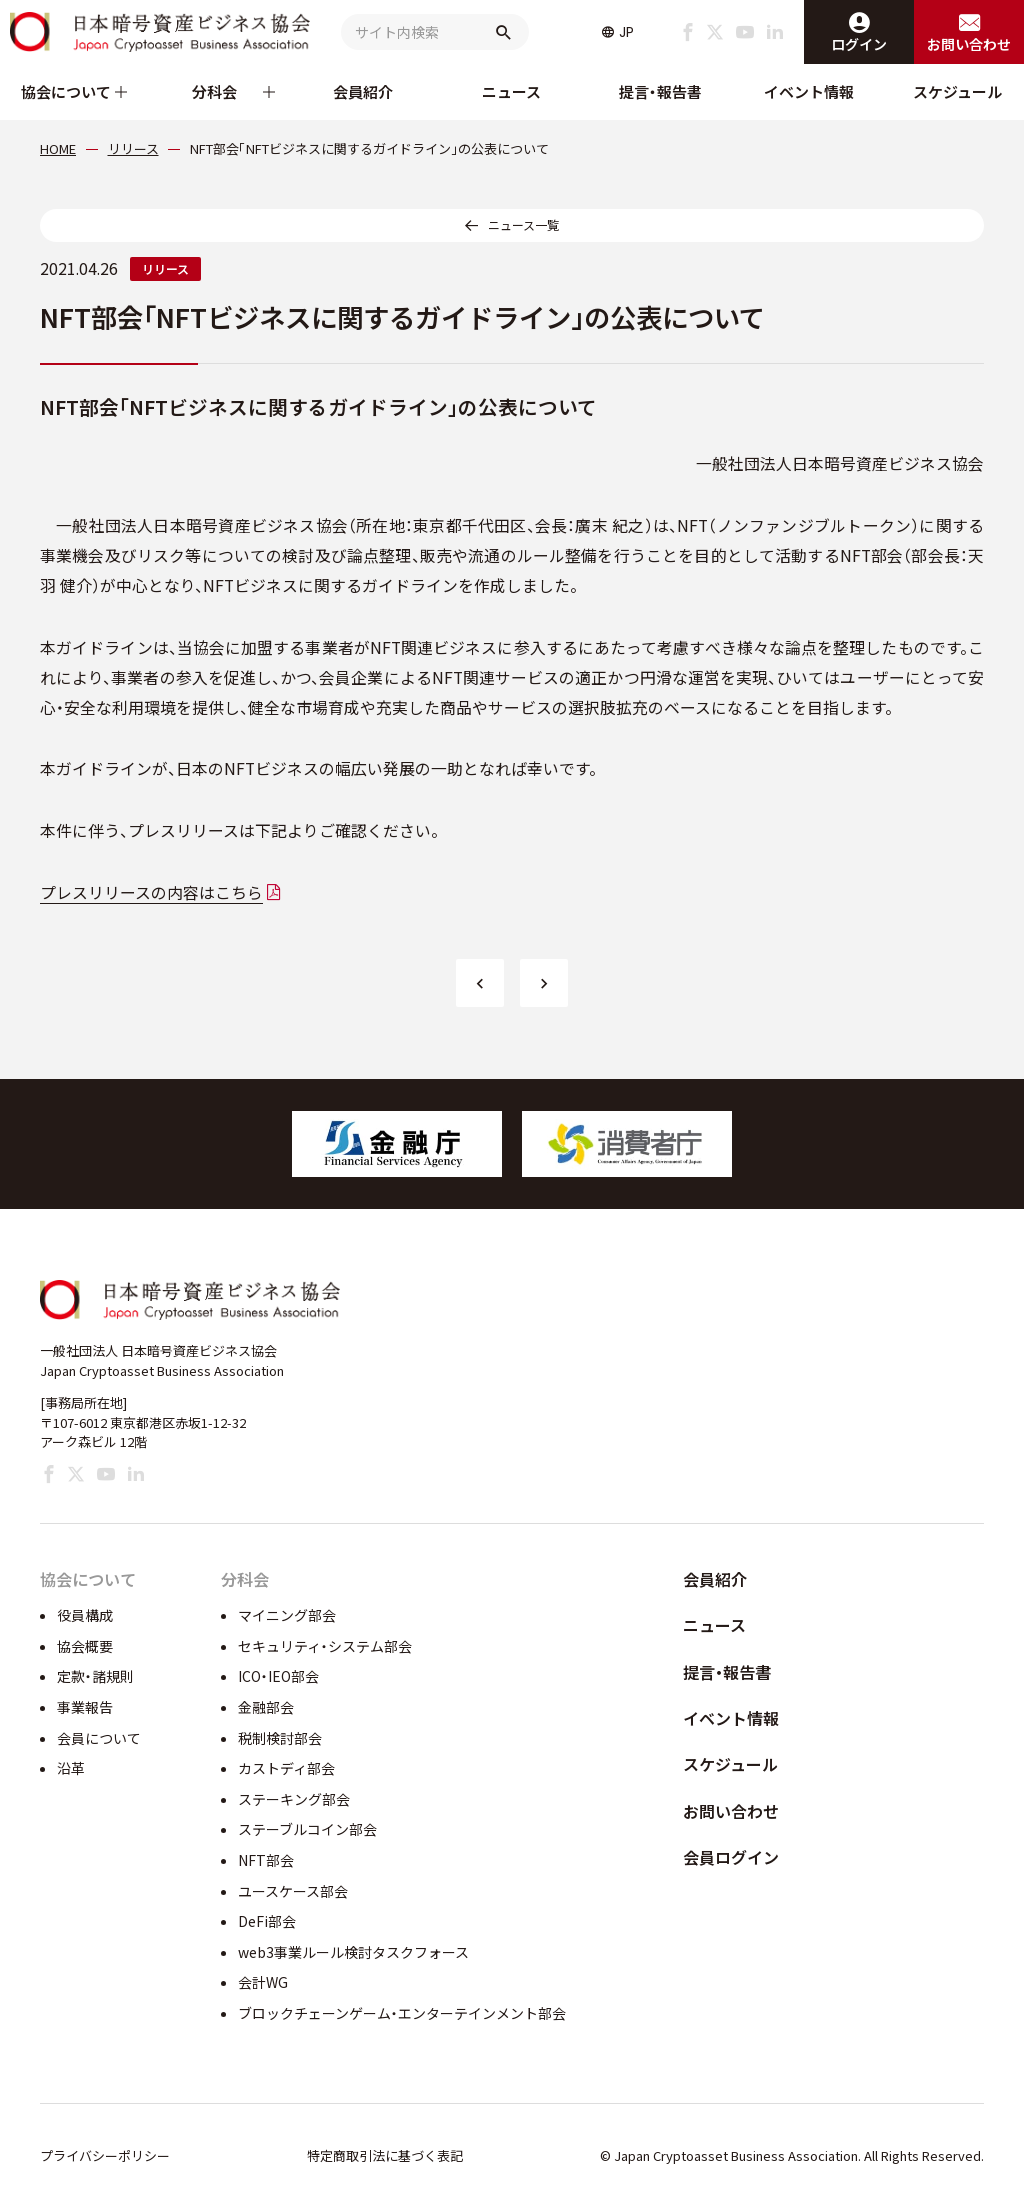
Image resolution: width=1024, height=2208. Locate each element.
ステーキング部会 (294, 1799)
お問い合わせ (731, 1811)
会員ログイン (731, 1857)
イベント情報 (809, 91)
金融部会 (266, 1707)
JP (626, 32)
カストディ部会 (286, 1768)
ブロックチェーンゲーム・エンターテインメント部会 (402, 2013)
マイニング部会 (287, 1615)
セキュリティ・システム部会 (325, 1646)
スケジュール (957, 91)
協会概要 (85, 1646)
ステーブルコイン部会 (307, 1829)
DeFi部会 (267, 1921)
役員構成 (85, 1615)
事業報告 (85, 1707)
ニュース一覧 (523, 224)
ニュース (511, 91)
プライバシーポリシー (105, 2155)
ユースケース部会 (293, 1891)
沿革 (71, 1768)
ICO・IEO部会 (278, 1676)
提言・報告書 (660, 91)
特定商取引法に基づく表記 (385, 2155)
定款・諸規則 (95, 1676)
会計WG (263, 1982)
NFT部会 (266, 1860)
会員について (99, 1738)
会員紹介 (363, 91)
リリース (165, 268)
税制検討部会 (280, 1738)
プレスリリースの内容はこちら (151, 892)
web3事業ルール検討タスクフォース (353, 1952)
